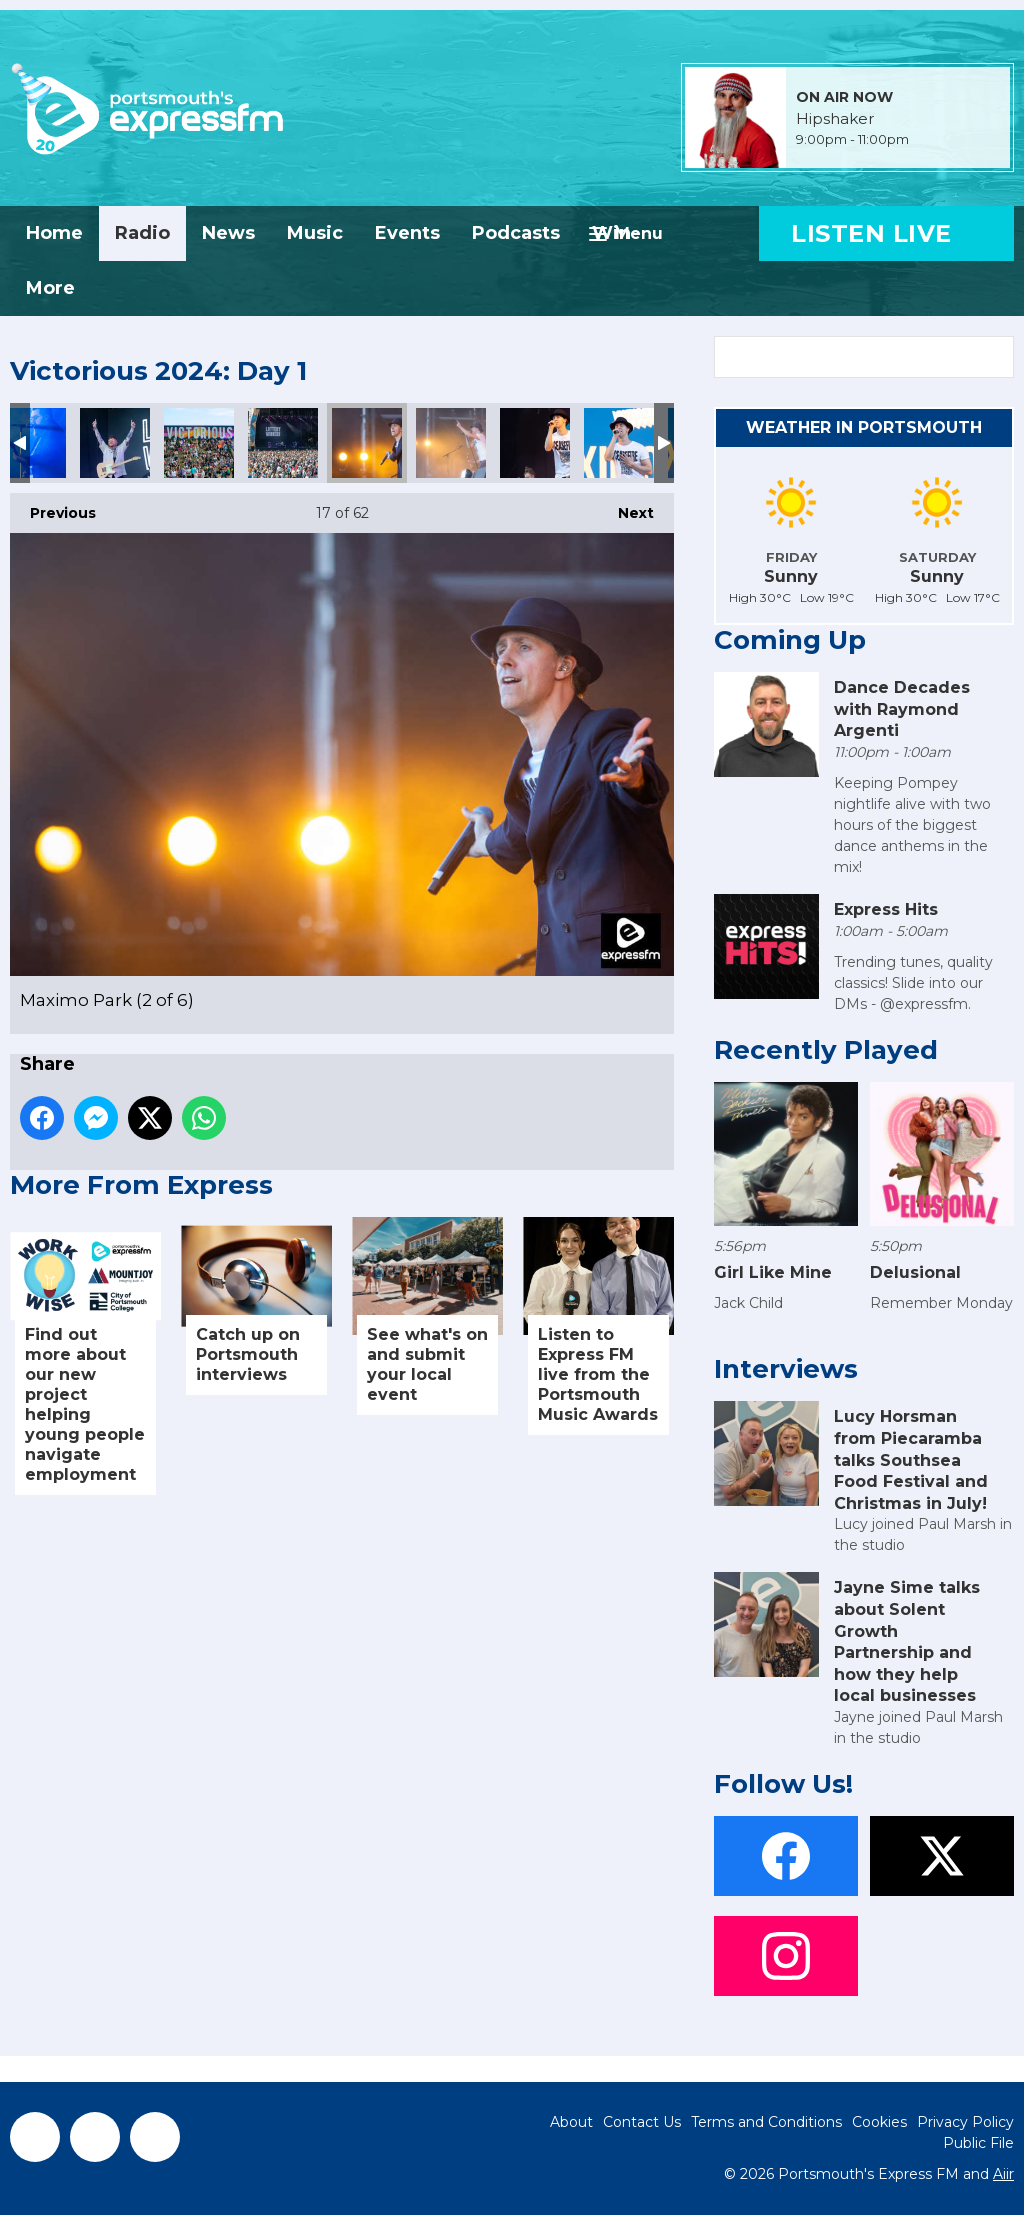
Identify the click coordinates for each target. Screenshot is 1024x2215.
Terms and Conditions (766, 2122)
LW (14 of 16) (115, 443)
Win (611, 233)
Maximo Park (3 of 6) (451, 443)
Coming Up (790, 640)
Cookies (879, 2122)
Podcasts (516, 233)
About (571, 2122)
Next (626, 507)
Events (407, 233)
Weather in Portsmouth (864, 427)
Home (54, 233)
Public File (978, 2143)
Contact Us (642, 2122)
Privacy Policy (965, 2122)
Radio (142, 233)
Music (315, 233)
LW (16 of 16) (283, 443)
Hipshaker (835, 119)
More (50, 288)
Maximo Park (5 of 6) (619, 443)
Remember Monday (941, 1303)
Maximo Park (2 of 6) (367, 443)
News (228, 233)
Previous (53, 507)
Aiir (1003, 2174)
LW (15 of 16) (199, 443)
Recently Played (826, 1050)
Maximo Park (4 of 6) (535, 443)
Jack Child (748, 1303)
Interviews (786, 1369)
